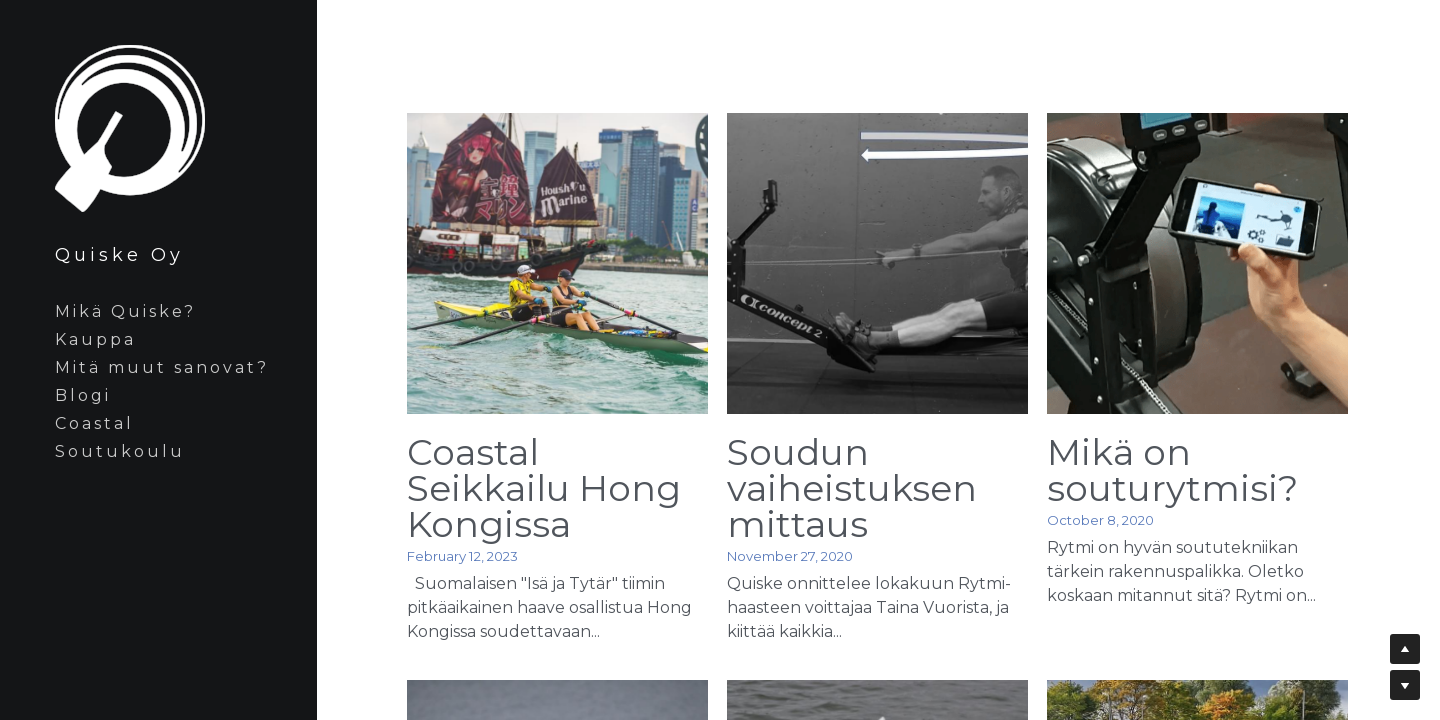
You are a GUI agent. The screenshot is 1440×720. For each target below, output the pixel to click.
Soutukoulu (120, 451)
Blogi (83, 395)
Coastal (94, 423)
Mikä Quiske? (125, 311)
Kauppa (95, 339)
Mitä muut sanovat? (162, 367)
